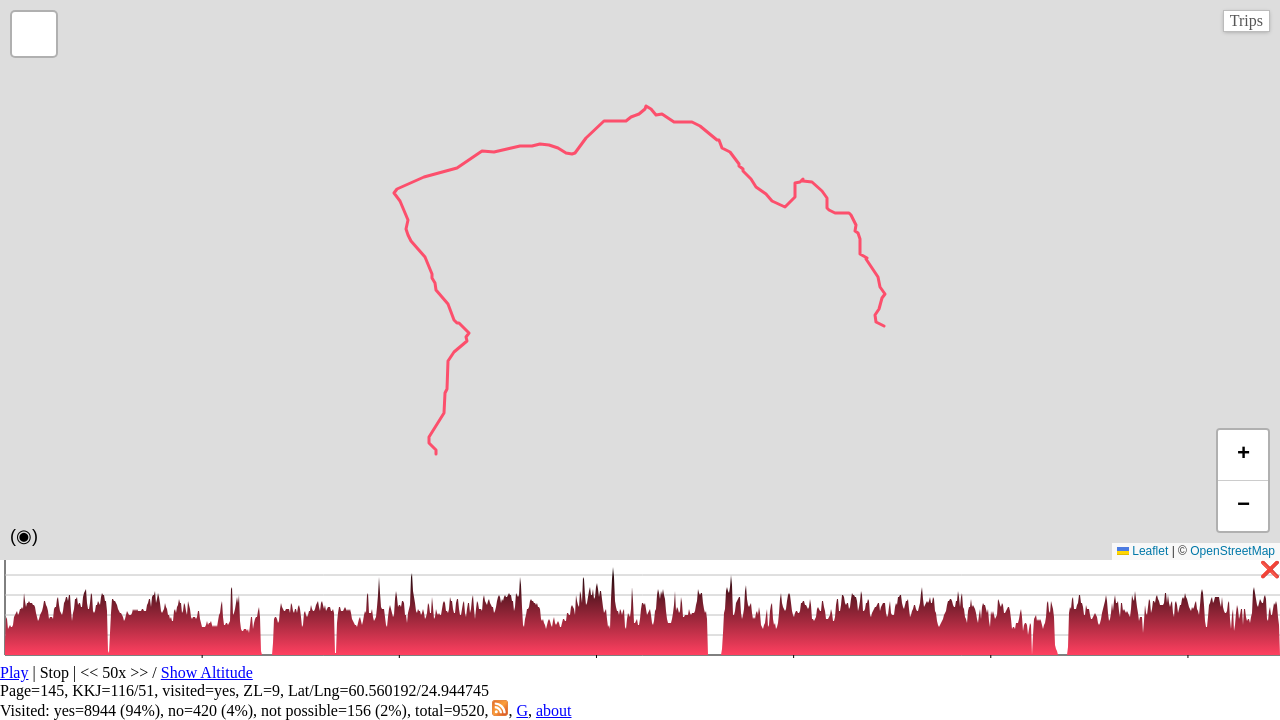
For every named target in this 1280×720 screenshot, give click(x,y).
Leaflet (1142, 551)
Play (14, 672)
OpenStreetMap (1232, 551)
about (554, 710)
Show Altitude (207, 672)
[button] (34, 34)
